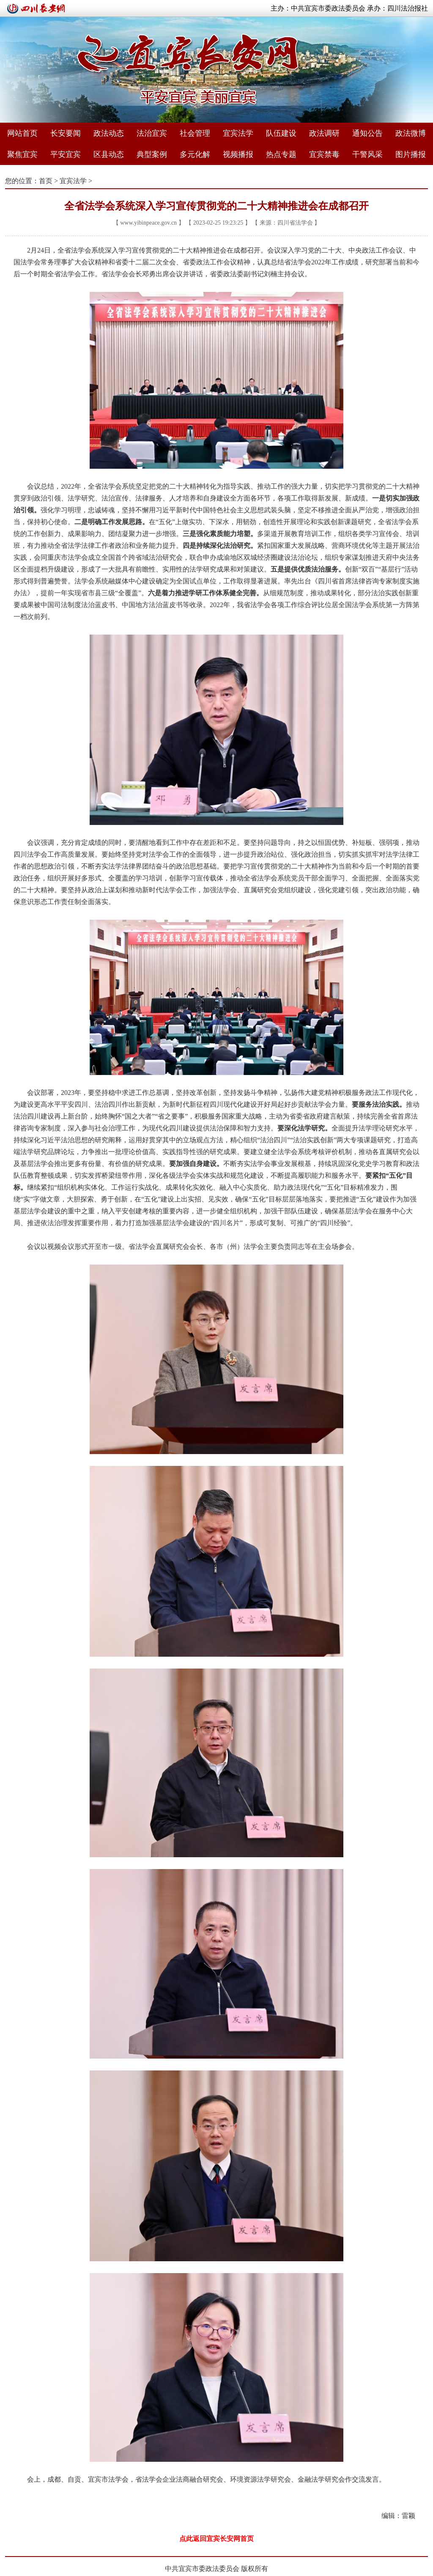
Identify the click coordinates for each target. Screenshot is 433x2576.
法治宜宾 (152, 133)
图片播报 (410, 154)
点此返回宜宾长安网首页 (216, 2538)
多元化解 (195, 154)
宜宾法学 (238, 133)
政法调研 (324, 133)
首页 (45, 180)
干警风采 (367, 154)
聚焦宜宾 (22, 154)
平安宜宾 (65, 154)
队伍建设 (281, 133)
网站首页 (22, 133)
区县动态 (108, 154)
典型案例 (152, 154)
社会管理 (195, 133)
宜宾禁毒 (324, 154)
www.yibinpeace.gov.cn (148, 223)
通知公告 (367, 133)
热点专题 (281, 154)
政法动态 (108, 133)
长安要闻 (65, 133)
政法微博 (410, 133)
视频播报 (238, 154)
